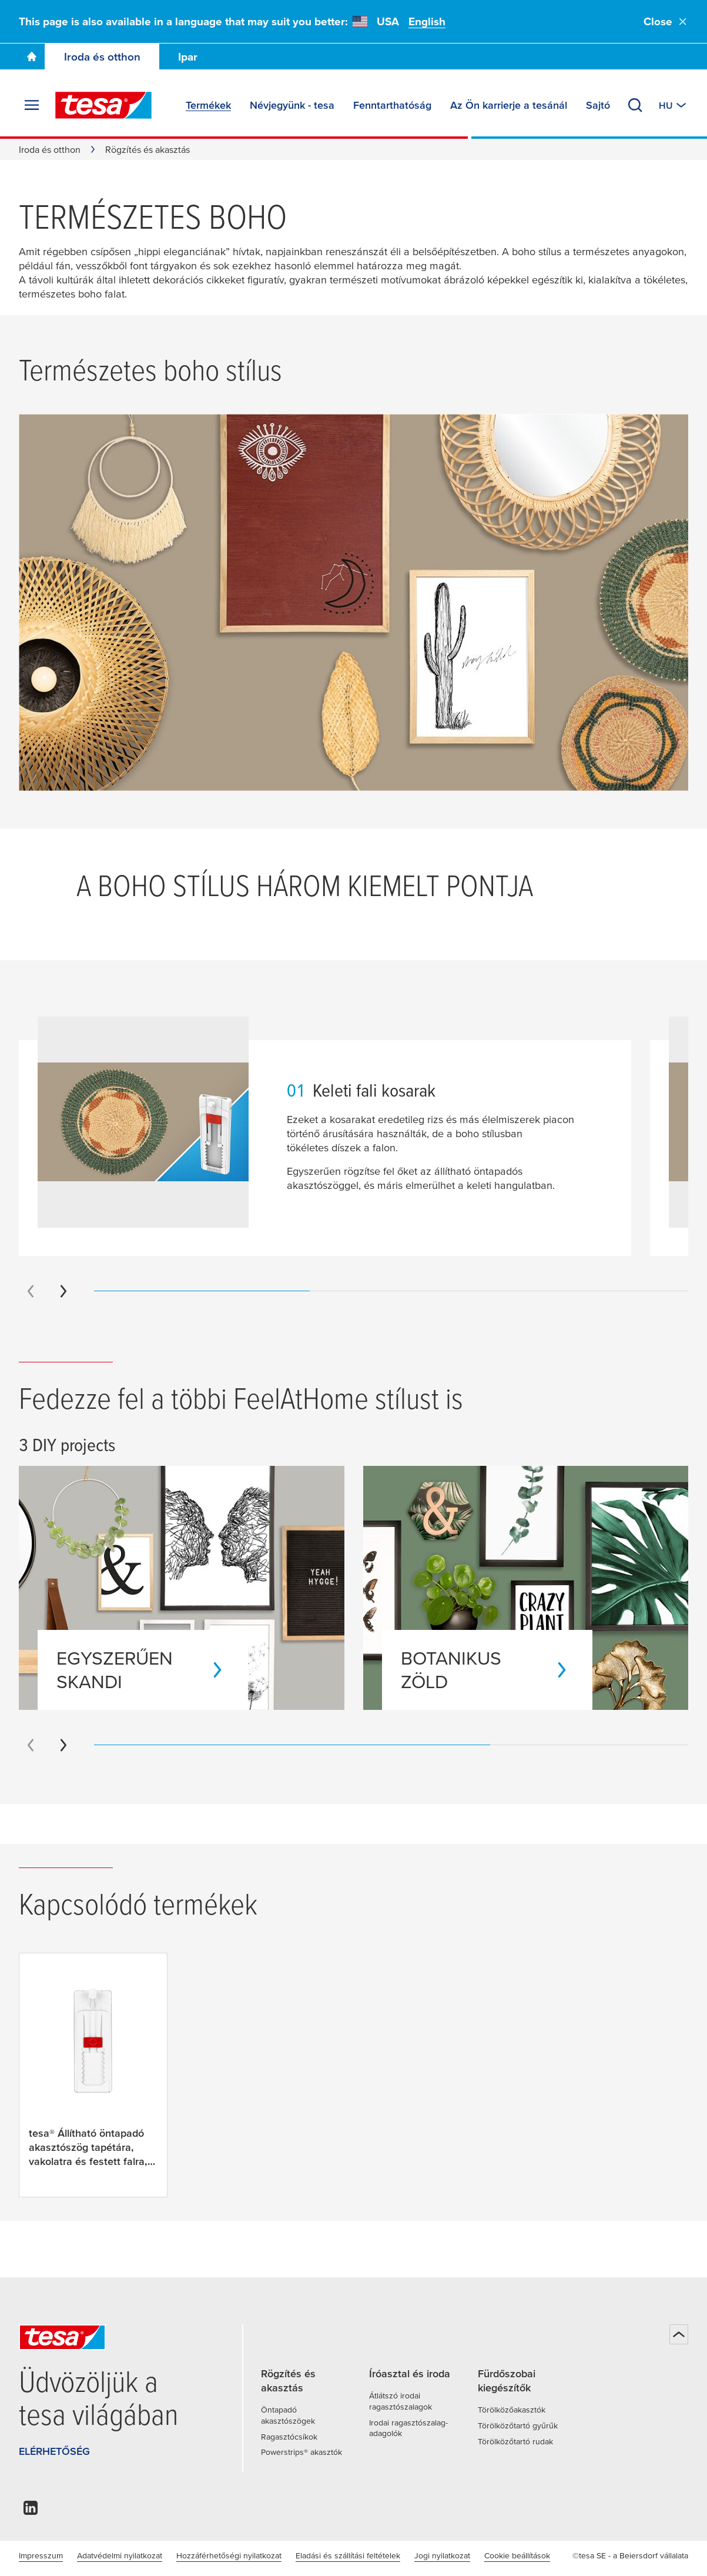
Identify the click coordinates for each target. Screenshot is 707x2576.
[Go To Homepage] (32, 56)
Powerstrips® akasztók (301, 2452)
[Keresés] (635, 105)
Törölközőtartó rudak (515, 2441)
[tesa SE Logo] (103, 105)
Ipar (187, 57)
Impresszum (41, 2555)
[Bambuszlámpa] (131, 729)
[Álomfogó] (153, 459)
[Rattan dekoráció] (534, 456)
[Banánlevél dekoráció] (338, 721)
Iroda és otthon (102, 57)
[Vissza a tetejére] (678, 2334)
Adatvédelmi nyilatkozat (119, 2555)
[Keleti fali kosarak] (644, 598)
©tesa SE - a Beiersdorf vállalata (630, 2555)
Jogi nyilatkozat (442, 2555)
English (426, 21)
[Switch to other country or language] (673, 105)
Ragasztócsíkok (289, 2436)
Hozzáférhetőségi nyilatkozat (229, 2555)
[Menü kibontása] (32, 105)
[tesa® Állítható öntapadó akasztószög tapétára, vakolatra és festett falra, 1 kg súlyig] (93, 2075)
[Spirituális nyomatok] (327, 509)
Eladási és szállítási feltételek (348, 2555)
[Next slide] (63, 1291)
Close (666, 21)
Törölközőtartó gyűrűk (518, 2425)
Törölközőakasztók (511, 2409)
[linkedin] (30, 2511)
